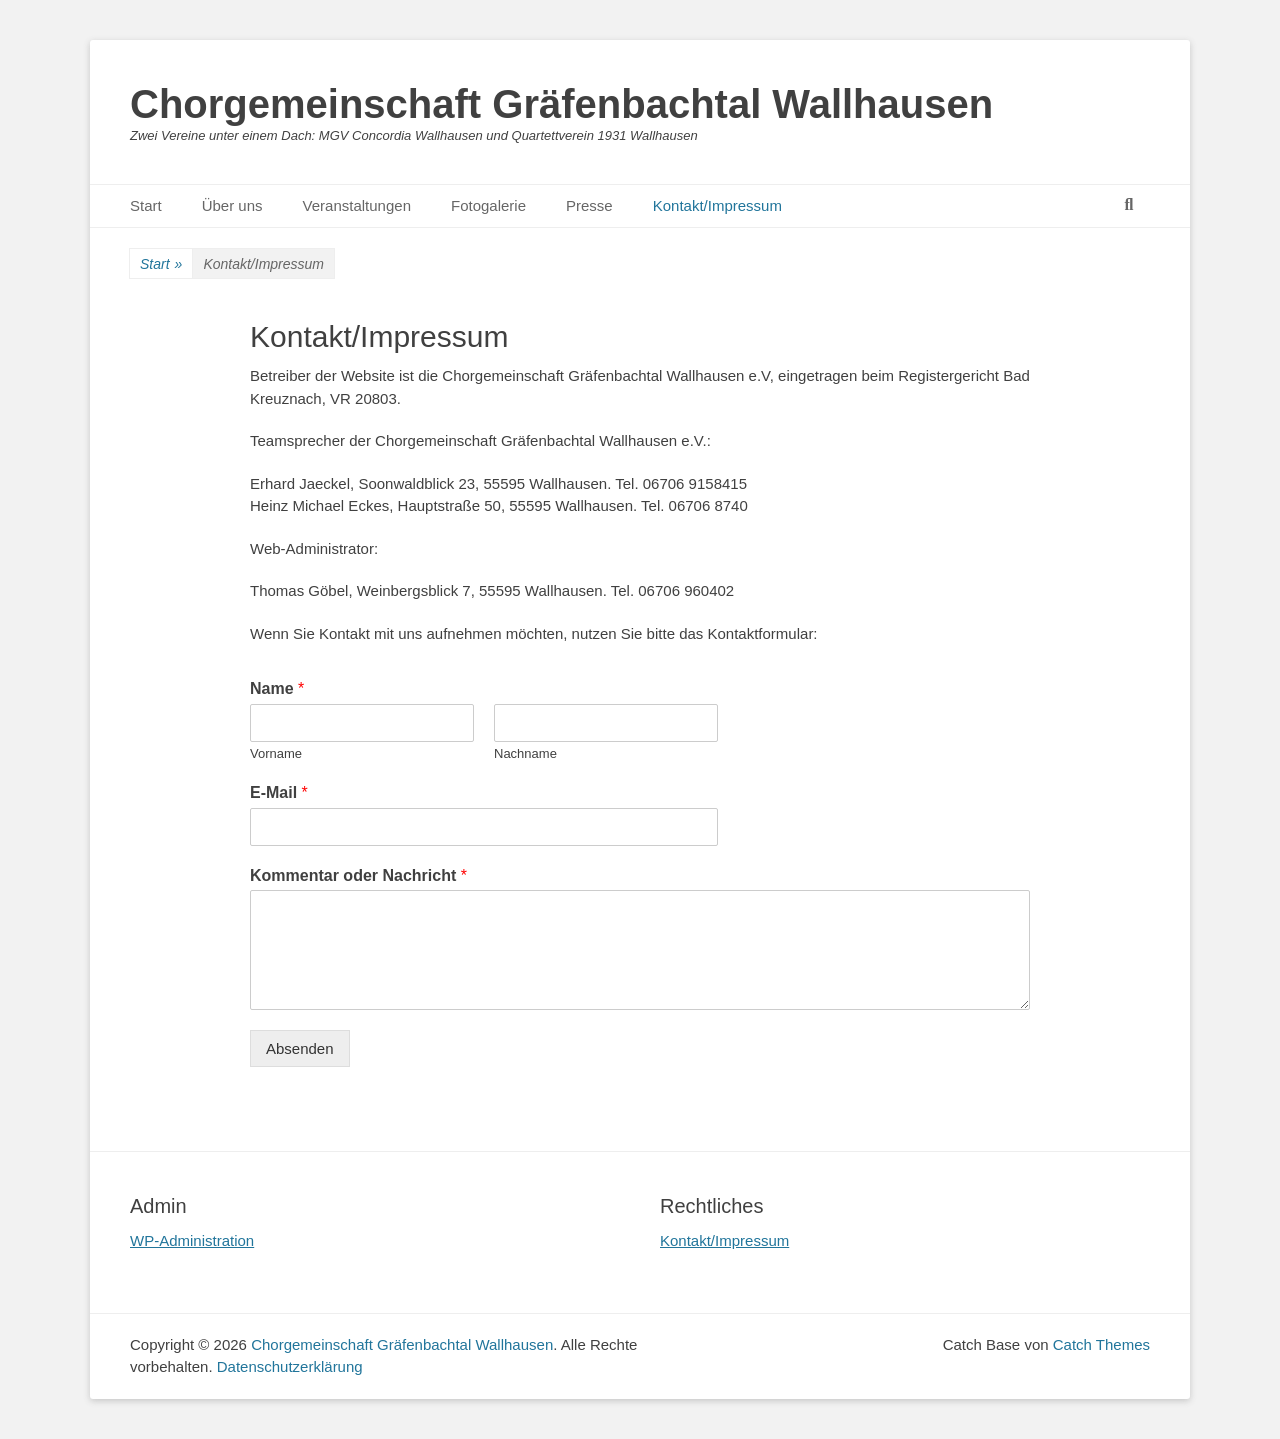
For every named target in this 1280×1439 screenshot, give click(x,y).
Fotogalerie (488, 205)
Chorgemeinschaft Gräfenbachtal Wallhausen (561, 104)
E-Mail (279, 792)
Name (277, 688)
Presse (589, 205)
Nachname (525, 753)
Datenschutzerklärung (290, 1366)
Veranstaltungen (357, 205)
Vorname (276, 753)
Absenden (300, 1048)
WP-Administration (192, 1240)
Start (146, 205)
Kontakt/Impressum (717, 205)
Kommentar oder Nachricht (358, 875)
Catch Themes (1101, 1344)
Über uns (232, 205)
